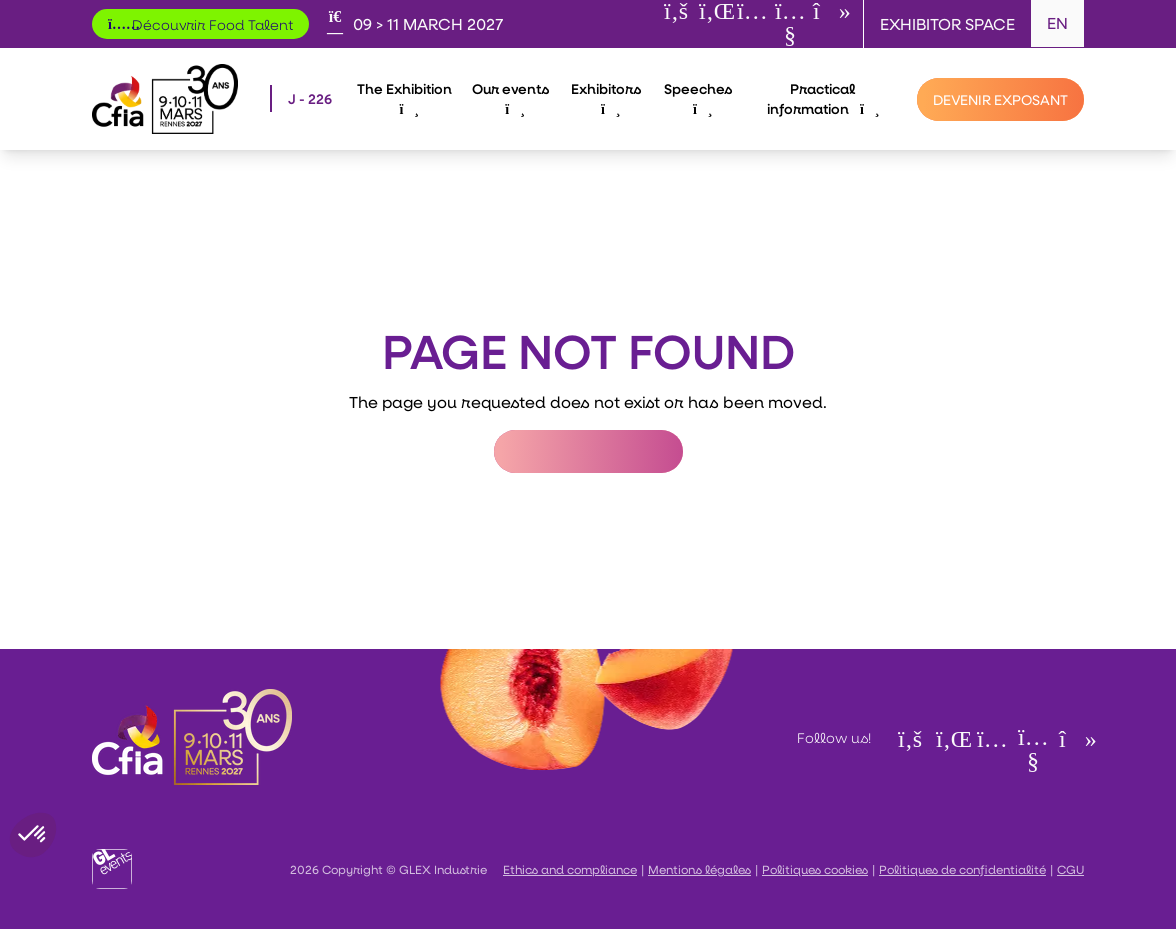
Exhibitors (606, 97)
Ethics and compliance (570, 869)
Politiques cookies (815, 869)
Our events (510, 97)
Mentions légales (699, 869)
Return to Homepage (588, 451)
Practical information (822, 98)
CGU (1070, 869)
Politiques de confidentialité (962, 869)
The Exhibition (404, 97)
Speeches (698, 97)
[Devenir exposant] (1000, 99)
